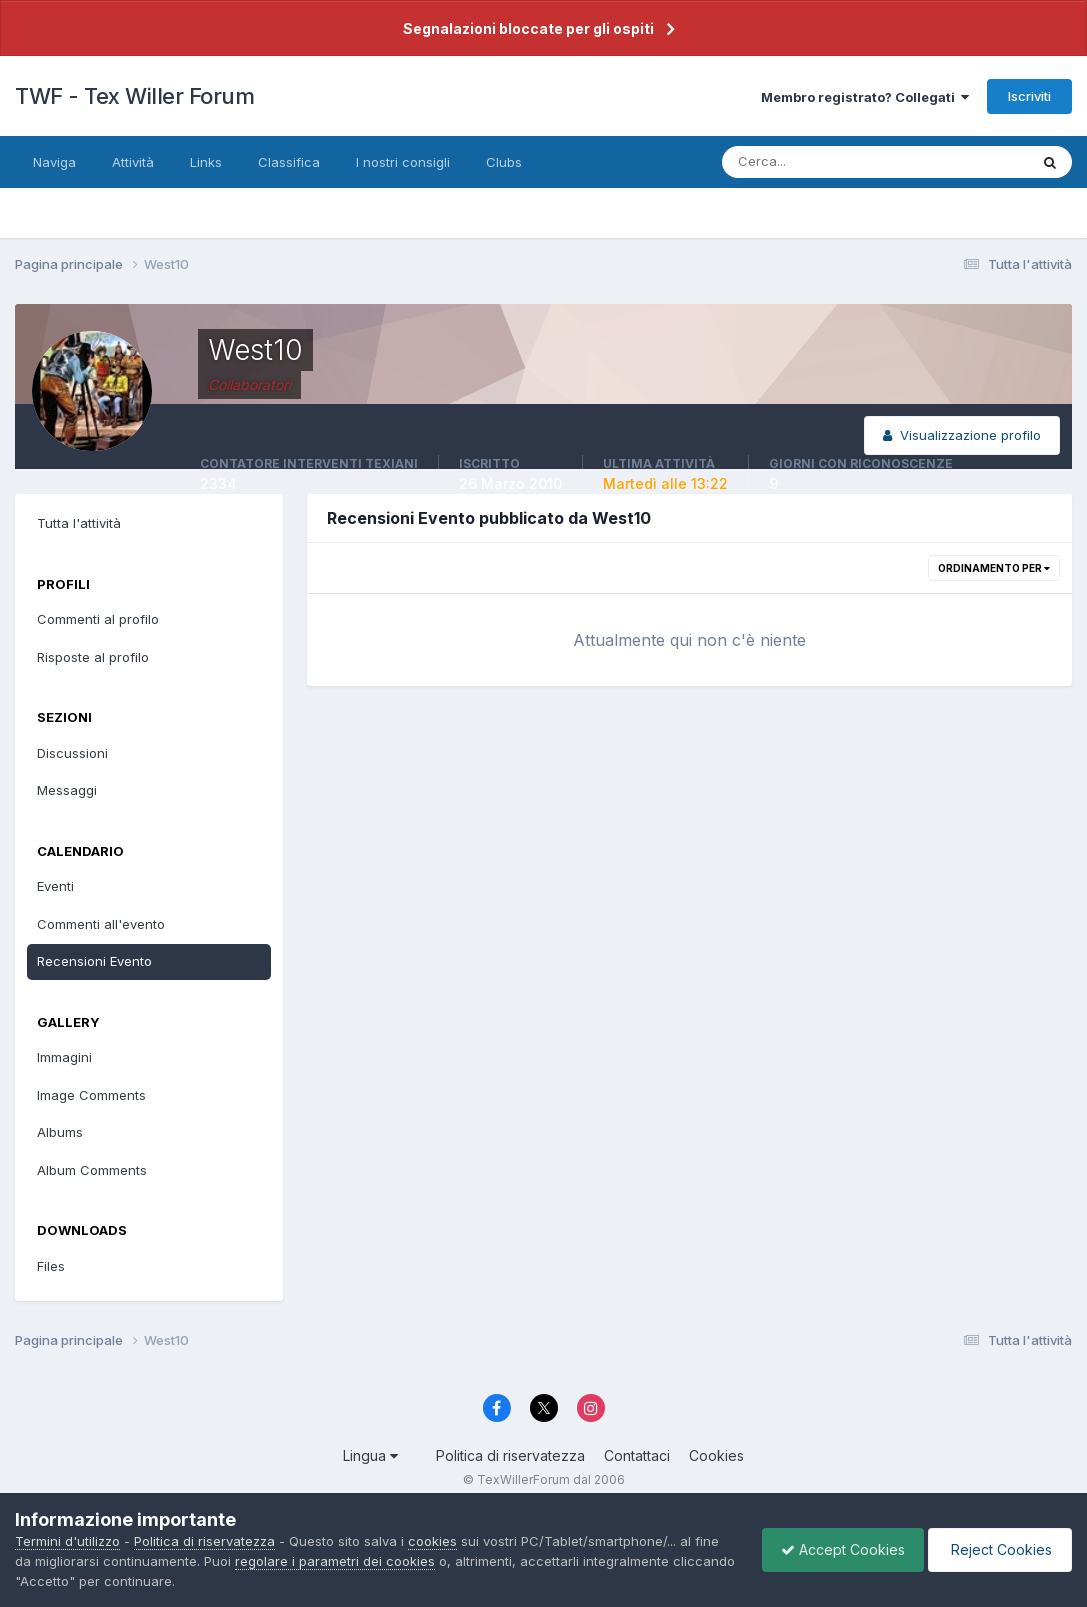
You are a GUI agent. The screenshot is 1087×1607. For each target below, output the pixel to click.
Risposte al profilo (93, 657)
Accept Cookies (838, 1549)
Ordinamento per (994, 568)
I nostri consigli (403, 162)
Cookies (716, 1455)
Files (51, 1266)
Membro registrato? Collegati (865, 97)
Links (206, 162)
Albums (60, 1132)
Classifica (289, 162)
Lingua (370, 1455)
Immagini (64, 1057)
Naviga (54, 162)
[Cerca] (810, 162)
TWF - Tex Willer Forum (134, 96)
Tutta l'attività (79, 523)
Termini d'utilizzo (67, 1541)
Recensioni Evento (94, 961)
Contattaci (637, 1455)
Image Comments (91, 1095)
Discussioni (72, 753)
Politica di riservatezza (510, 1455)
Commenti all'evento (101, 924)
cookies (432, 1541)
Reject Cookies (998, 1549)
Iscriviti (1029, 96)
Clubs (504, 162)
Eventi (55, 886)
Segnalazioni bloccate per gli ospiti (528, 28)
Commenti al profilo (98, 619)
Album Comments (92, 1170)
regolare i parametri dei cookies (335, 1561)
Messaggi (67, 790)
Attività (133, 162)
